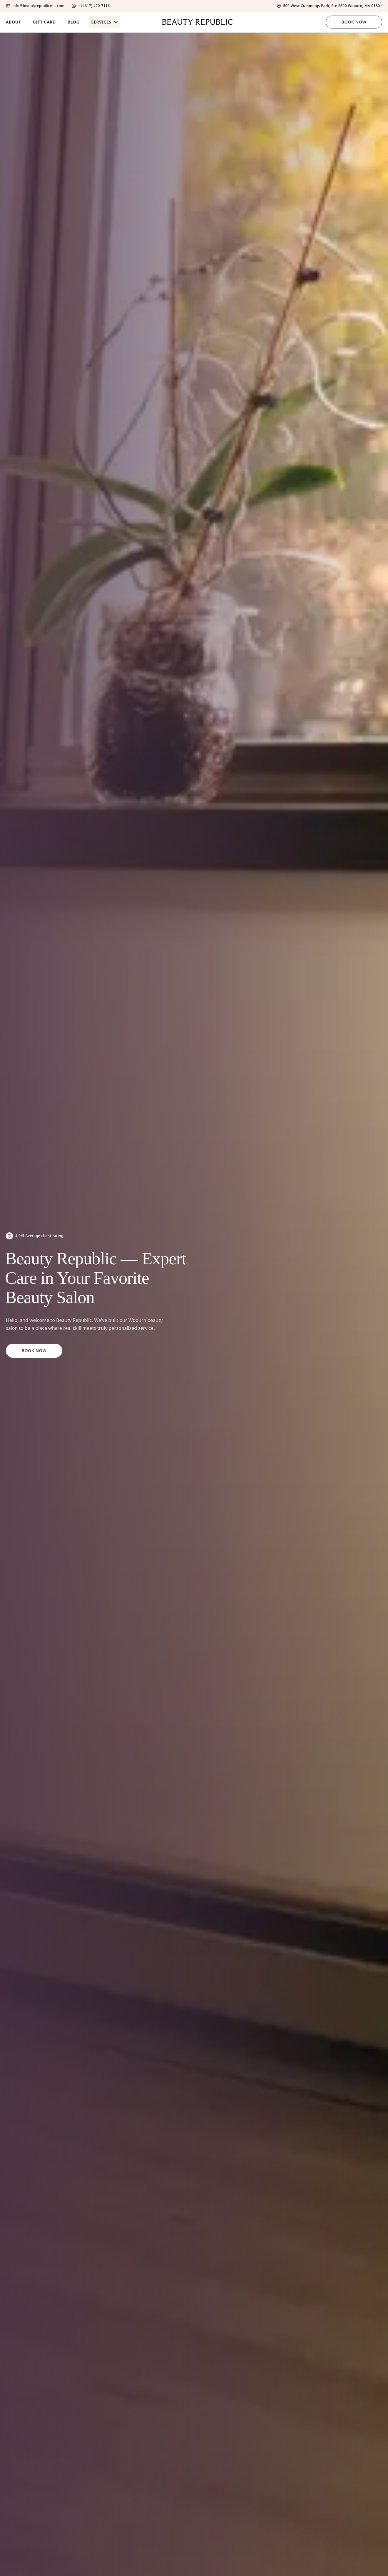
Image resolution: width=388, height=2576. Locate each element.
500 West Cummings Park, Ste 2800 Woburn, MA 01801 (332, 6)
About (13, 22)
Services (105, 22)
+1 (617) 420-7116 (94, 6)
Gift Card (44, 22)
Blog (74, 22)
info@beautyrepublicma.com (38, 6)
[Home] (194, 22)
